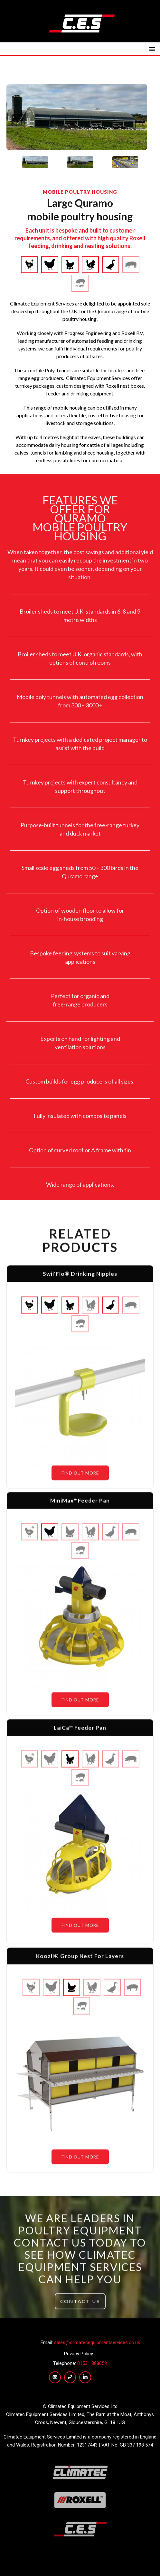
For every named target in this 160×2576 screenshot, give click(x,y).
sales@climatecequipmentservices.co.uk (97, 2342)
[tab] (35, 162)
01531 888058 (92, 2363)
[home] (80, 23)
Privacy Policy (78, 2354)
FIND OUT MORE (80, 1478)
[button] (152, 48)
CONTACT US (80, 2307)
